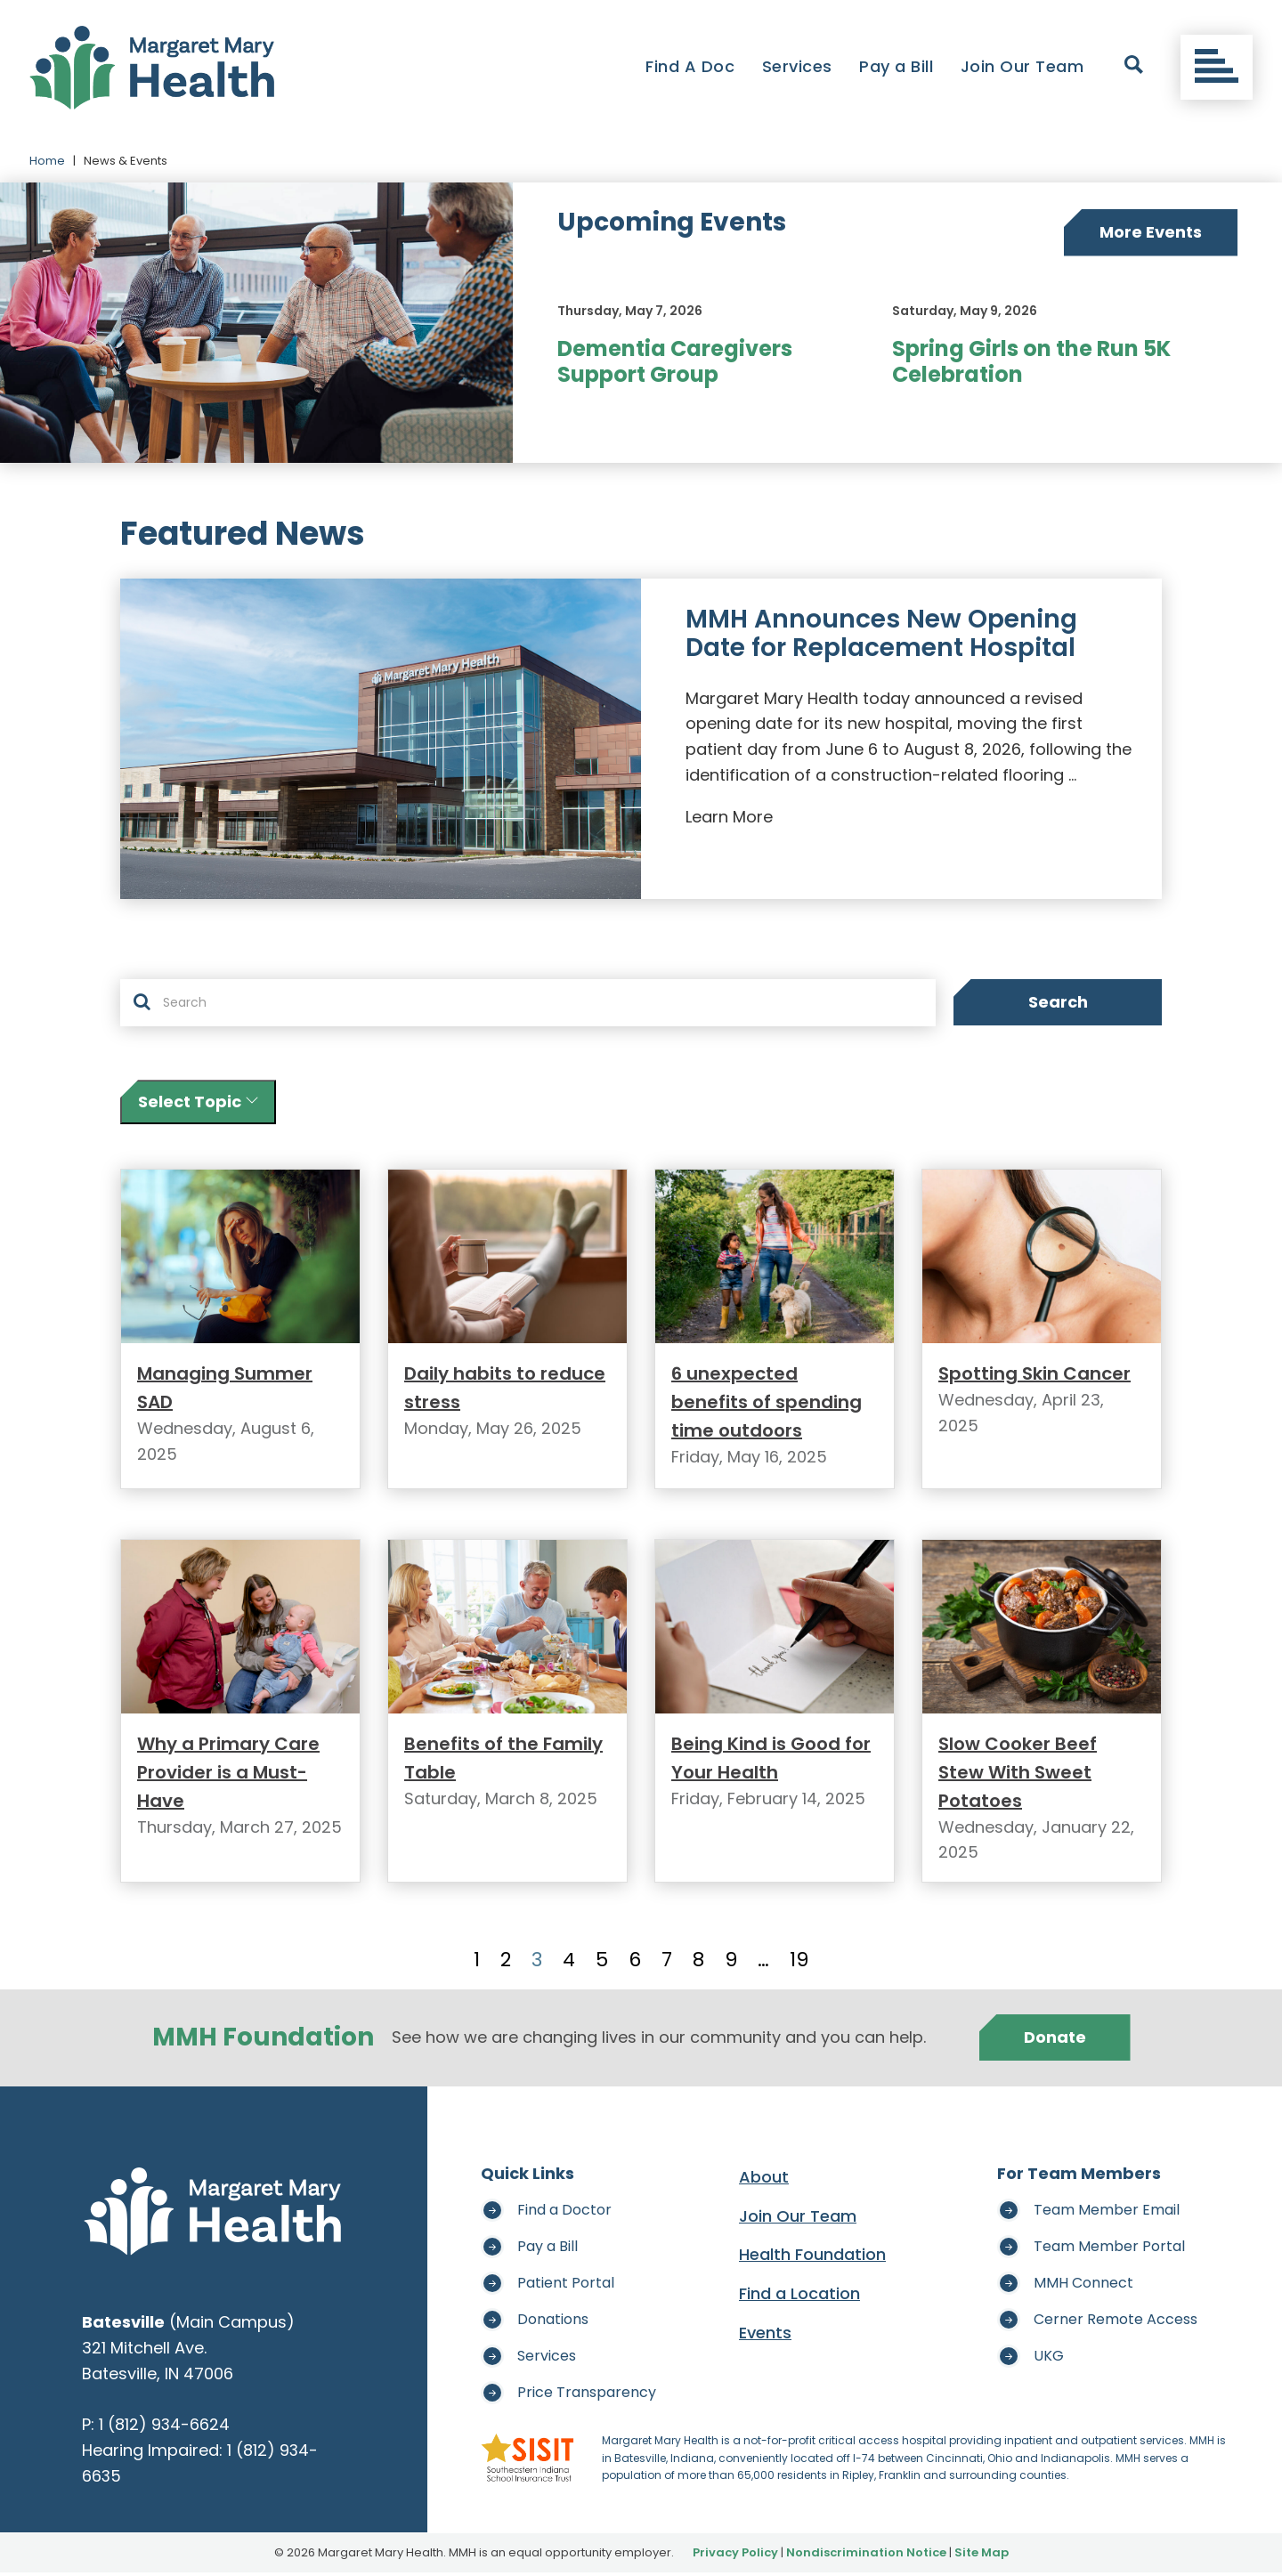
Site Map (981, 2556)
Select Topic (198, 1101)
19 (799, 1964)
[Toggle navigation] (1217, 68)
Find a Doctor (564, 2213)
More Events (1150, 232)
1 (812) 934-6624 (165, 2428)
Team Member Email (1107, 2213)
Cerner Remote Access (1115, 2323)
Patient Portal (565, 2286)
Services (797, 66)
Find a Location (799, 2297)
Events (765, 2336)
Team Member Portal (1109, 2250)
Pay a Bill (896, 66)
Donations (552, 2323)
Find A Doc (689, 66)
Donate (1055, 2041)
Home (47, 160)
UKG (1049, 2359)
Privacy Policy (735, 2556)
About (764, 2180)
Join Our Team (1022, 66)
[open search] (1133, 67)
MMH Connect (1083, 2286)
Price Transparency (586, 2396)
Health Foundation (812, 2259)
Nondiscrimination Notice (866, 2556)
